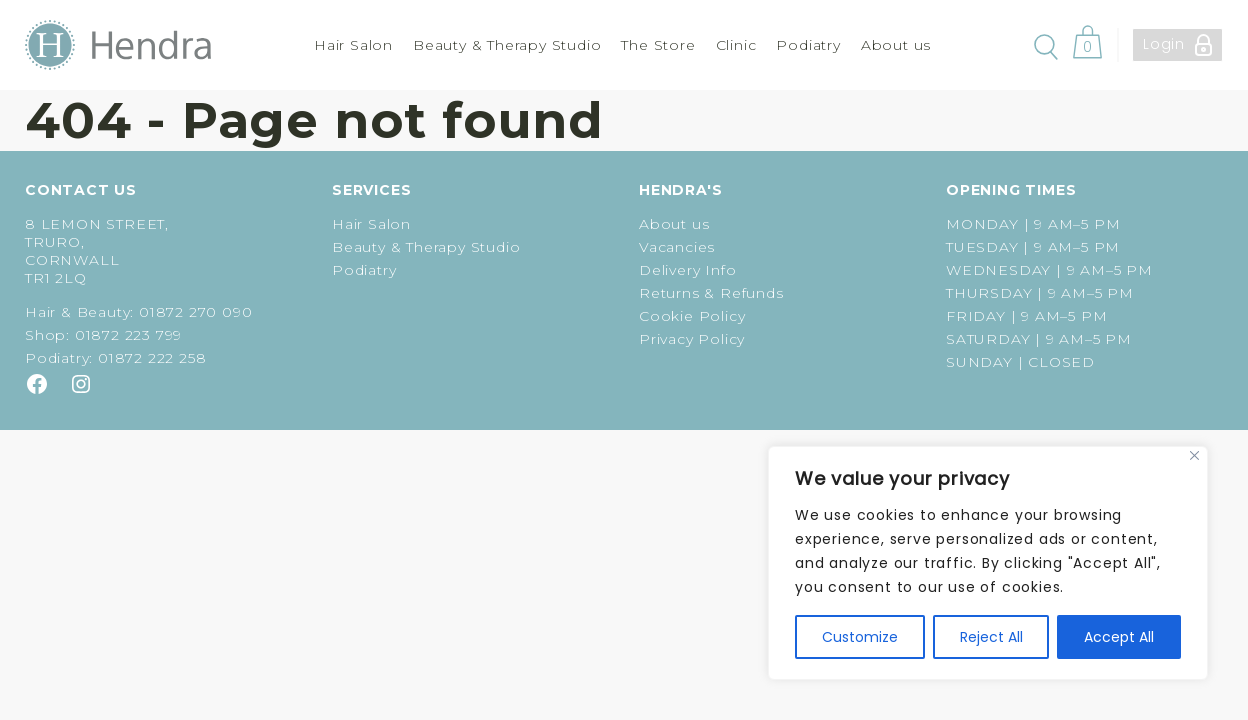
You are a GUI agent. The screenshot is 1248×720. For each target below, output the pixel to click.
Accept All (1119, 637)
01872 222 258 (152, 358)
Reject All (991, 637)
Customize (860, 637)
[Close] (1194, 455)
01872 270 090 (195, 312)
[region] (988, 563)
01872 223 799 (128, 335)
